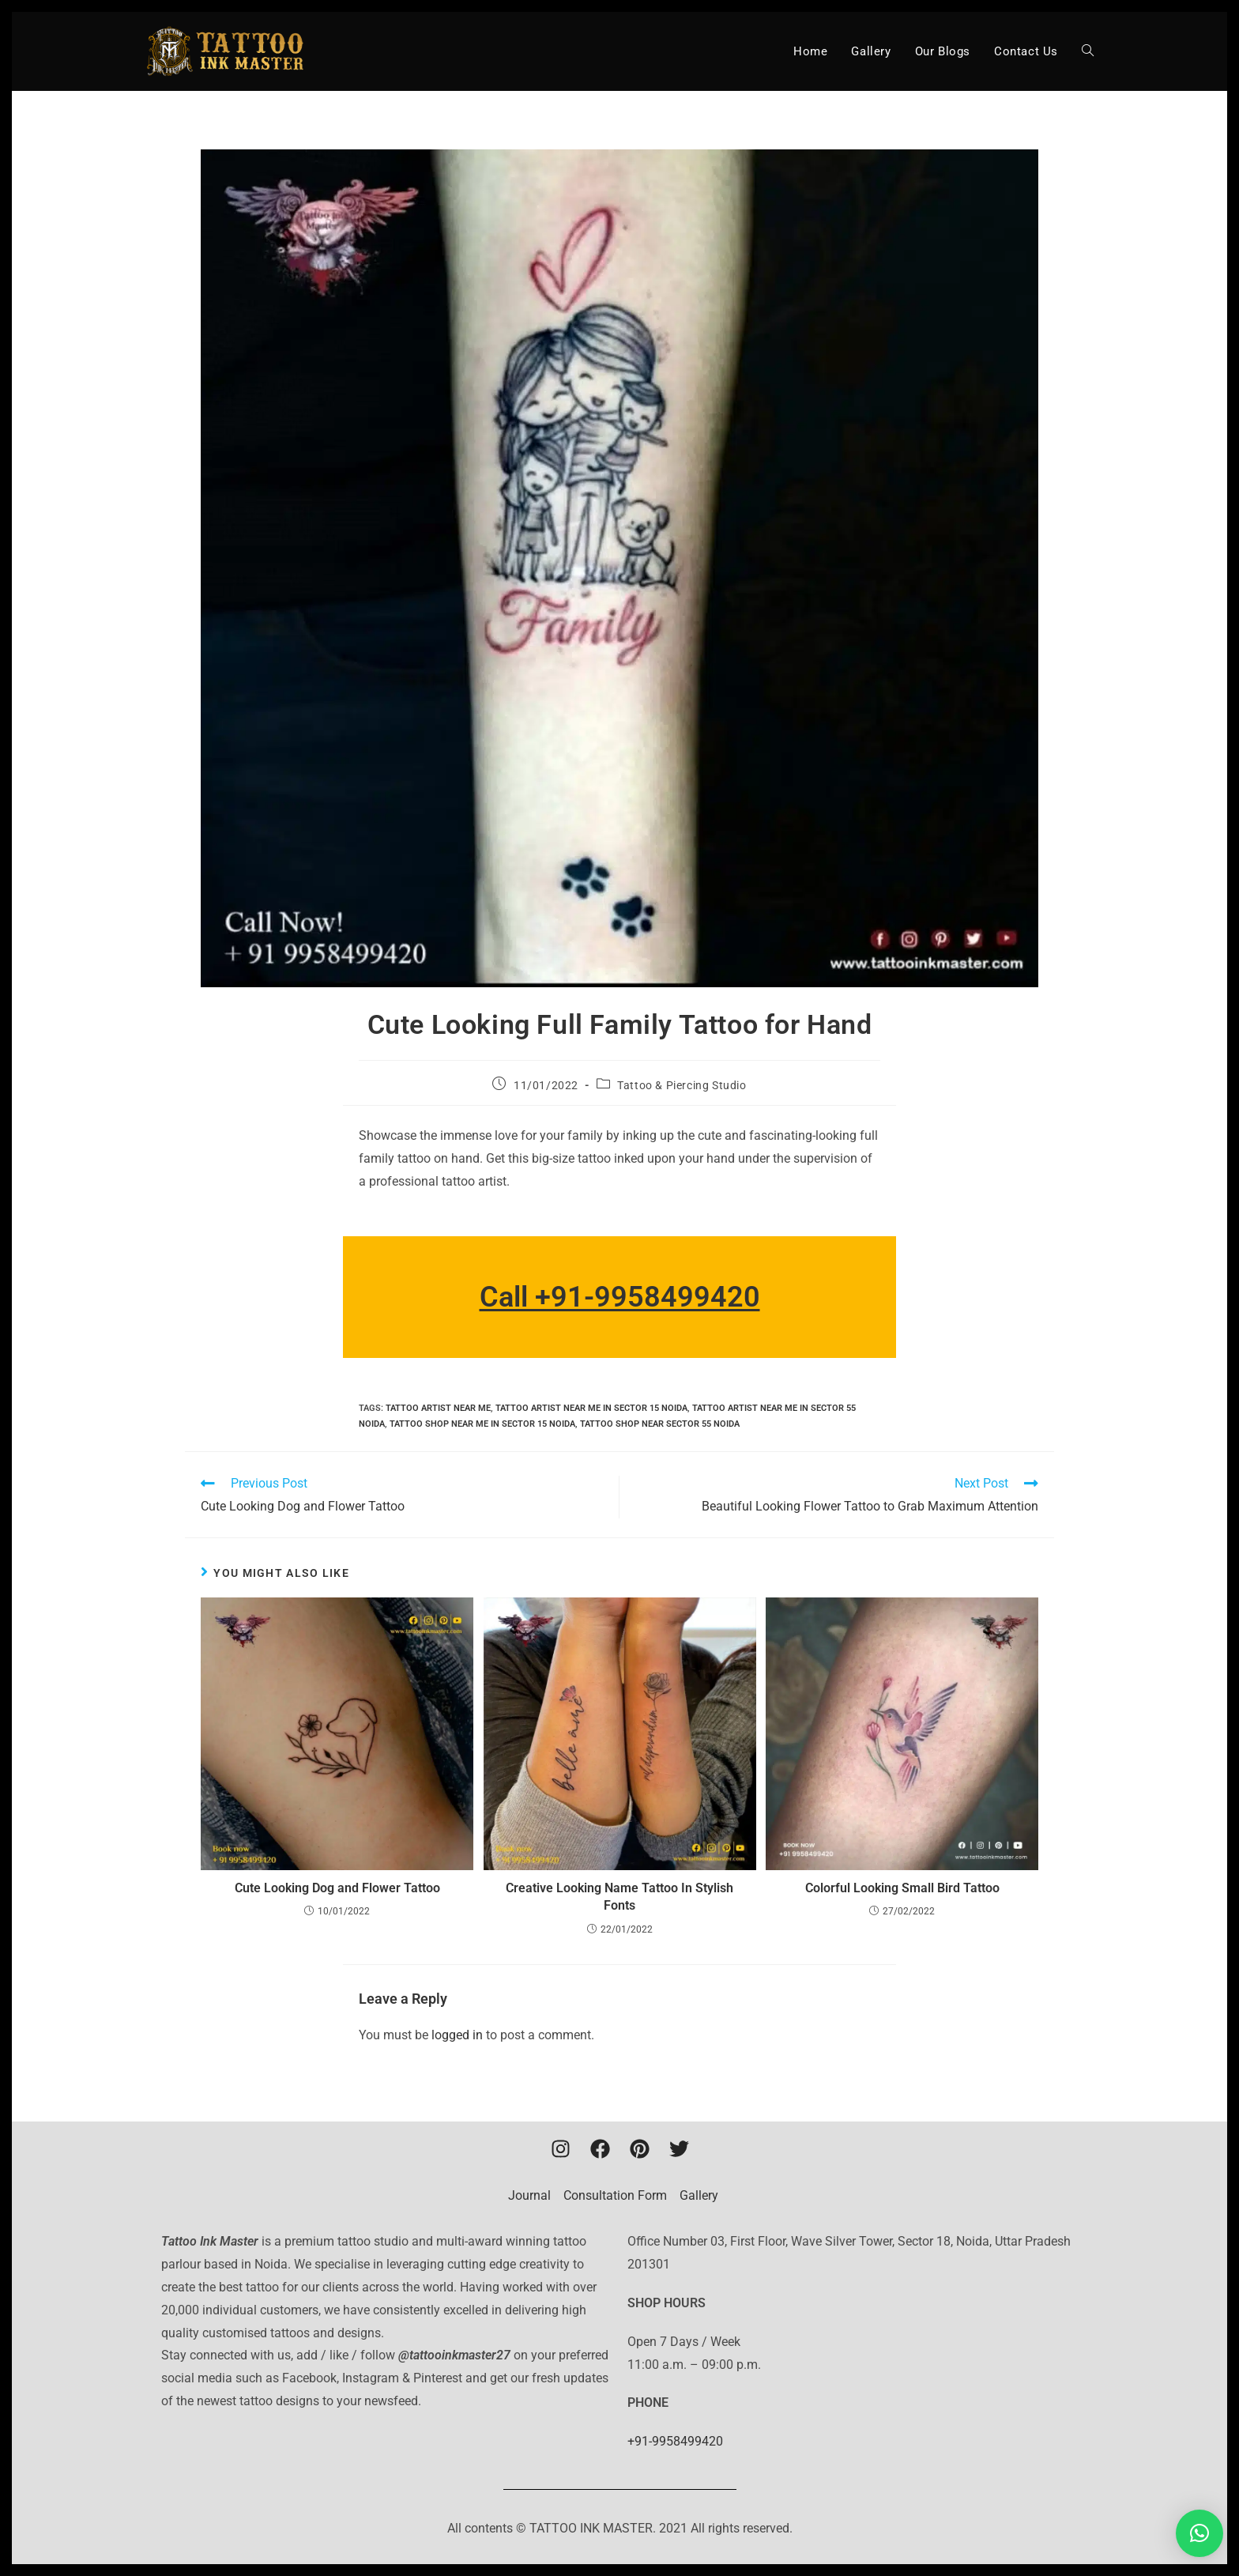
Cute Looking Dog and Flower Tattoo (337, 1887)
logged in (457, 2034)
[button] (1199, 2533)
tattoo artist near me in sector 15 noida (591, 1408)
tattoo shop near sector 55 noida (660, 1424)
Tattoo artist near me (438, 1408)
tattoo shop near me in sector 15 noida (482, 1424)
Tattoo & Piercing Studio (681, 1085)
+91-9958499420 (675, 2441)
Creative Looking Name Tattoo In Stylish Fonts (619, 1896)
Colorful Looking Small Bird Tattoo (902, 1887)
